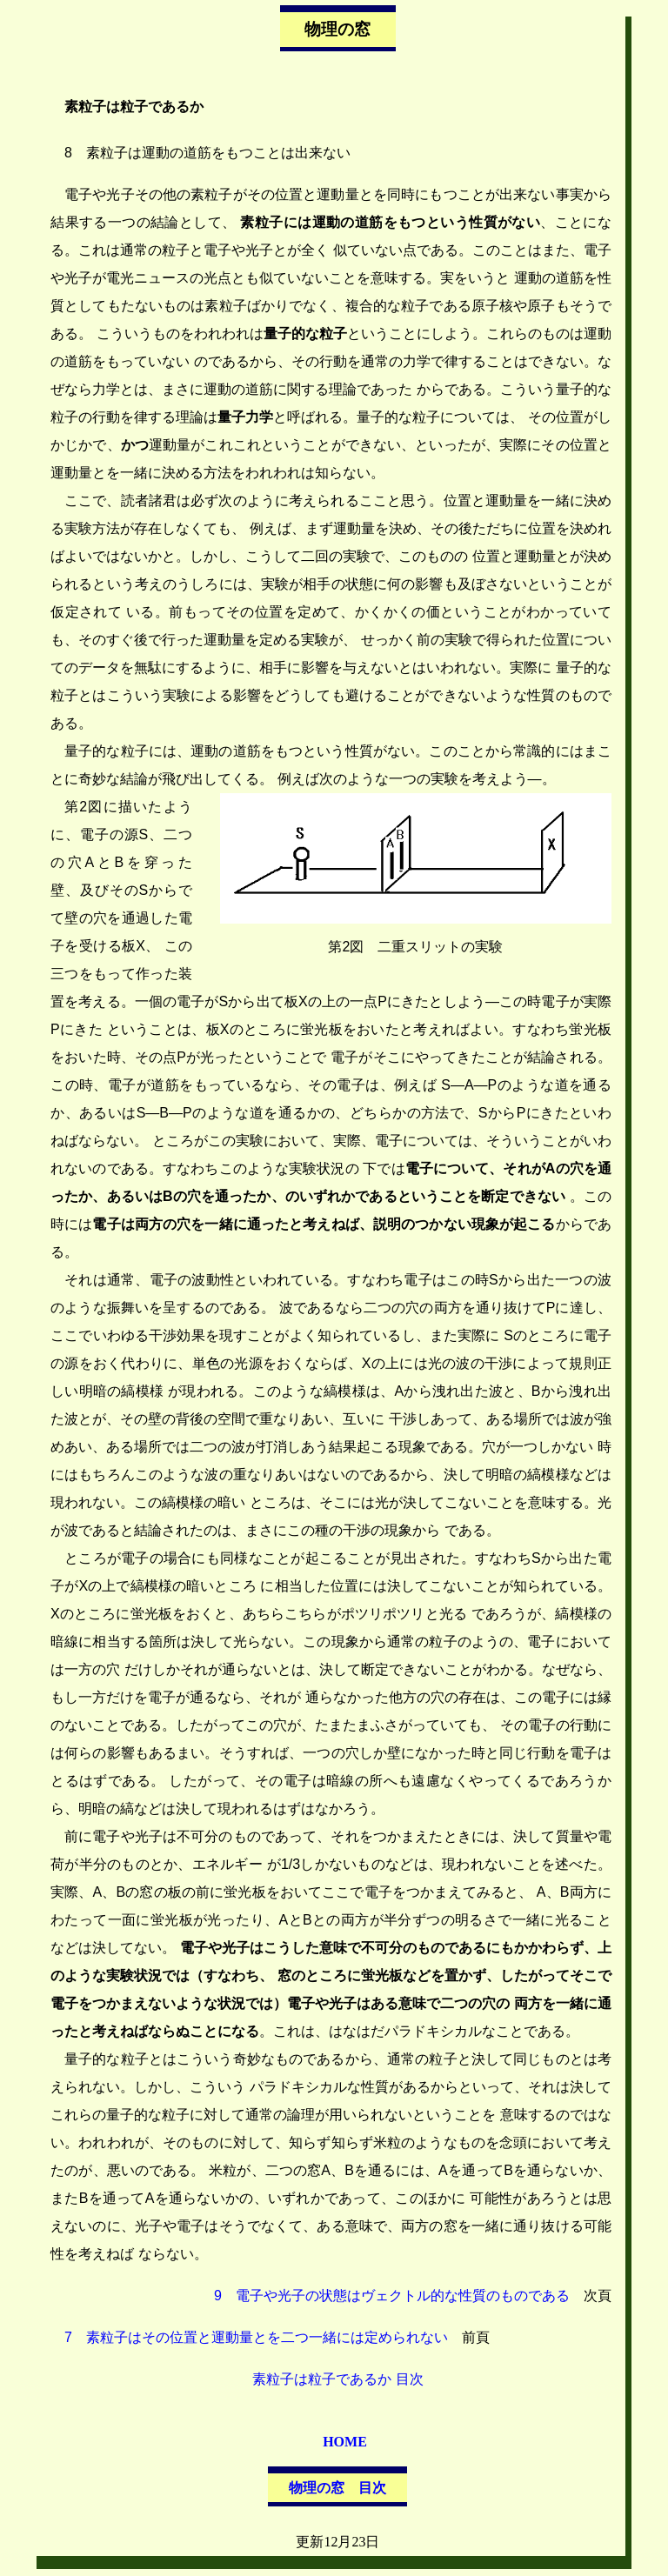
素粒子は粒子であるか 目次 (337, 2379)
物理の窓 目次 (337, 2487)
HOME (345, 2441)
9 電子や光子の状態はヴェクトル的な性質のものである (392, 2295)
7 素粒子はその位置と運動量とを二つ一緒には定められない (256, 2337)
